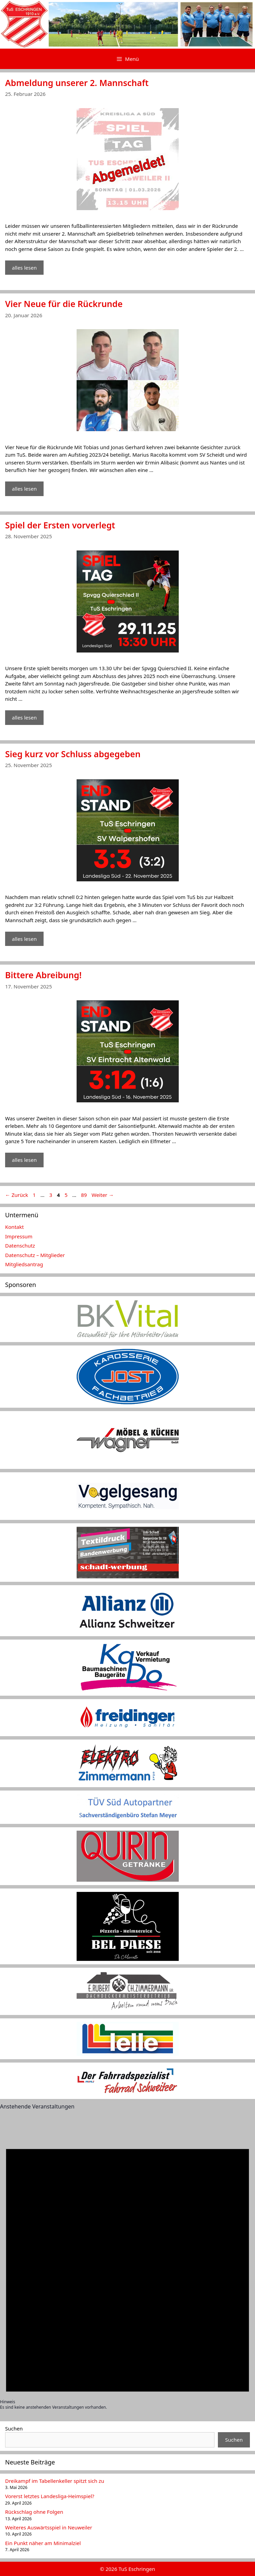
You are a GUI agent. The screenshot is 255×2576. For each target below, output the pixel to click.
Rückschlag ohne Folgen (34, 2511)
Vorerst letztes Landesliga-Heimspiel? (49, 2496)
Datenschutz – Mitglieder (35, 1255)
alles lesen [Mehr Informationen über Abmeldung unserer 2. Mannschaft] (24, 267)
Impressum (18, 1236)
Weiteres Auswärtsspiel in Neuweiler (48, 2527)
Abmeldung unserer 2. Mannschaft (76, 82)
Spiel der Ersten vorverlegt (60, 525)
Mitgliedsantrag (24, 1264)
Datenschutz (20, 1245)
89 (85, 1194)
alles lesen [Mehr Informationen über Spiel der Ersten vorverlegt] (24, 717)
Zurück (16, 1194)
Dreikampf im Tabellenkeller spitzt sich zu (54, 2480)
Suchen (14, 2428)
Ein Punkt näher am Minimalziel (43, 2543)
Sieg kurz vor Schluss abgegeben (73, 754)
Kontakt (14, 1226)
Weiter (103, 1194)
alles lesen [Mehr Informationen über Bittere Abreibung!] (24, 1159)
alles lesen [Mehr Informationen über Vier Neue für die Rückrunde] (24, 488)
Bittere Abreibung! (43, 975)
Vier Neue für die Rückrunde (64, 303)
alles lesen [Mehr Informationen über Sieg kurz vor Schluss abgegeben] (24, 938)
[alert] (127, 2264)
